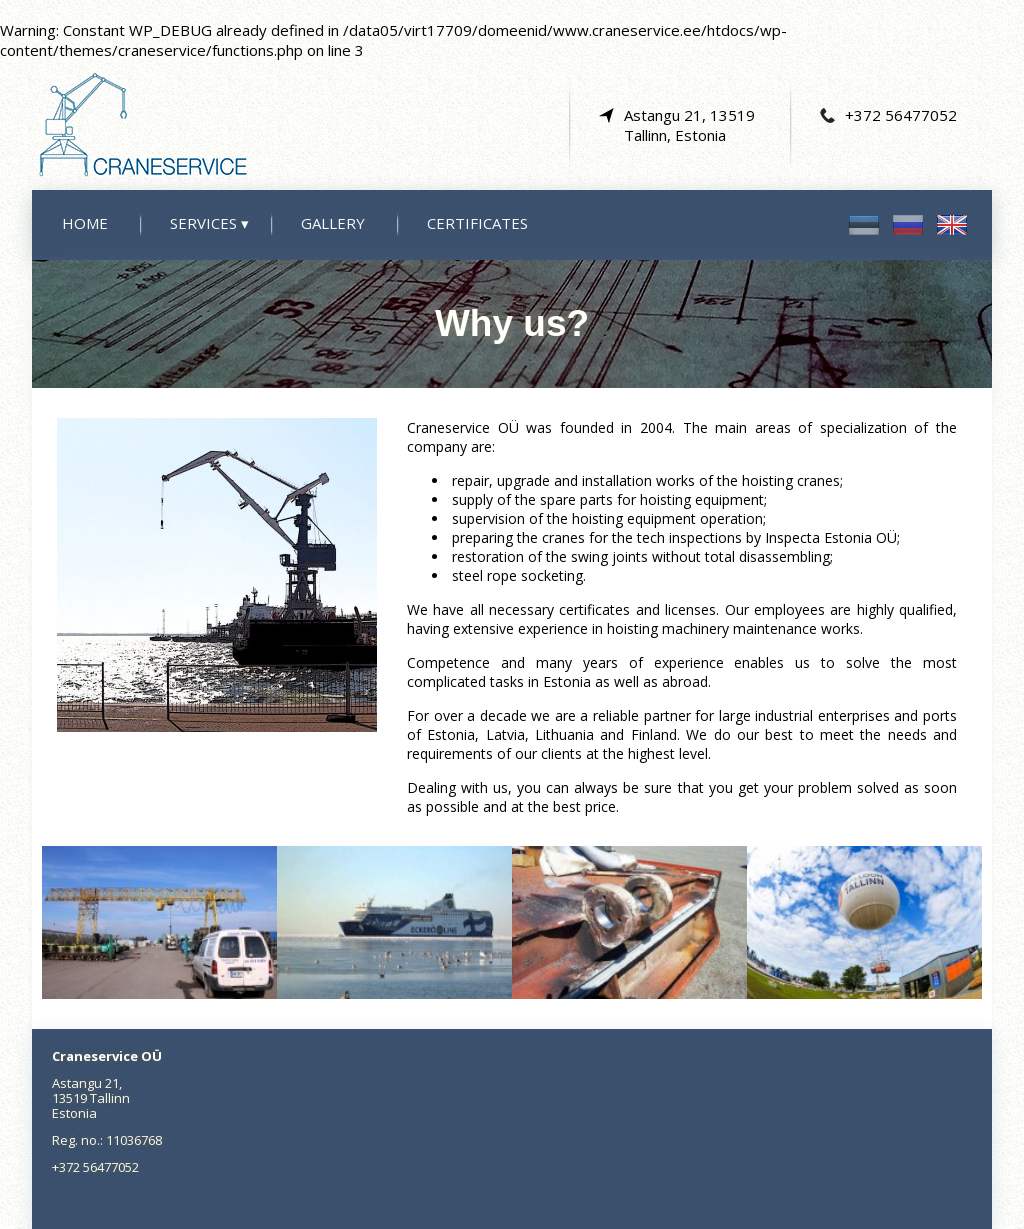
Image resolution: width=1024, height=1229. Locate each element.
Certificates (477, 223)
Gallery (333, 223)
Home (85, 223)
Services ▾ (209, 223)
